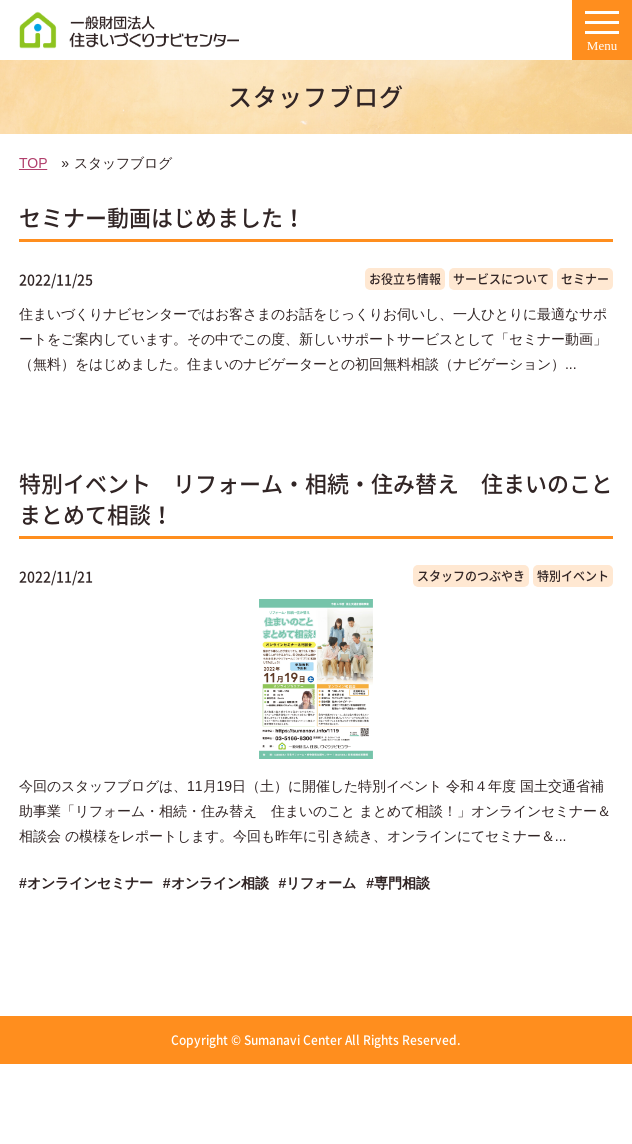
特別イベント (573, 576)
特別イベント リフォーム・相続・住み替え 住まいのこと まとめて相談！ (316, 498)
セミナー (585, 279)
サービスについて (501, 279)
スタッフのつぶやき (471, 576)
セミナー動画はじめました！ (162, 216)
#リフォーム (318, 883)
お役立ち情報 (405, 279)
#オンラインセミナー (86, 883)
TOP (33, 163)
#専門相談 (398, 883)
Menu (602, 37)
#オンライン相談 (216, 883)
